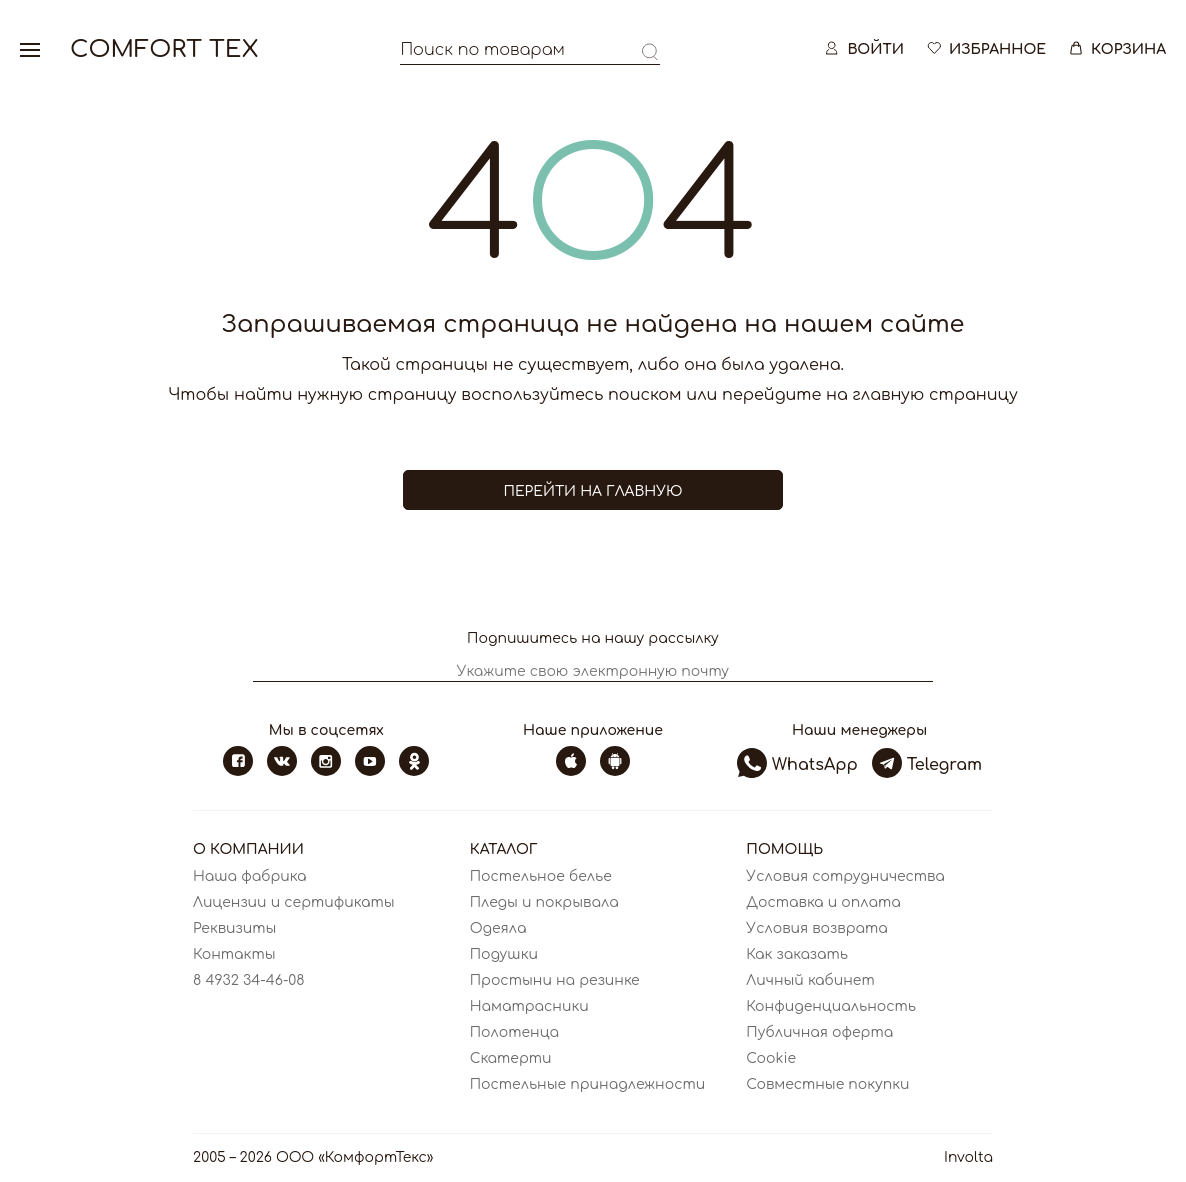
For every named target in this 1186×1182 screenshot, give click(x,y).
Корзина (1116, 49)
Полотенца (514, 1032)
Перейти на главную (592, 491)
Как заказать (797, 954)
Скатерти (511, 1058)
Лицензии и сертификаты (294, 902)
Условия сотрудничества (845, 876)
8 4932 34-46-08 (249, 980)
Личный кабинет (810, 980)
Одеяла (498, 928)
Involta (968, 1157)
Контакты (234, 954)
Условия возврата (816, 928)
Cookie (771, 1058)
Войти (863, 49)
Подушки (504, 954)
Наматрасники (529, 1006)
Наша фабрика (249, 876)
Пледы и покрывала (544, 902)
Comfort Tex (164, 50)
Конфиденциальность (831, 1006)
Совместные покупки (827, 1084)
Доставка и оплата (823, 902)
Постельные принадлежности (588, 1084)
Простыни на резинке (555, 980)
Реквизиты (234, 928)
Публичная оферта (819, 1032)
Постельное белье (541, 876)
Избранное (985, 49)
